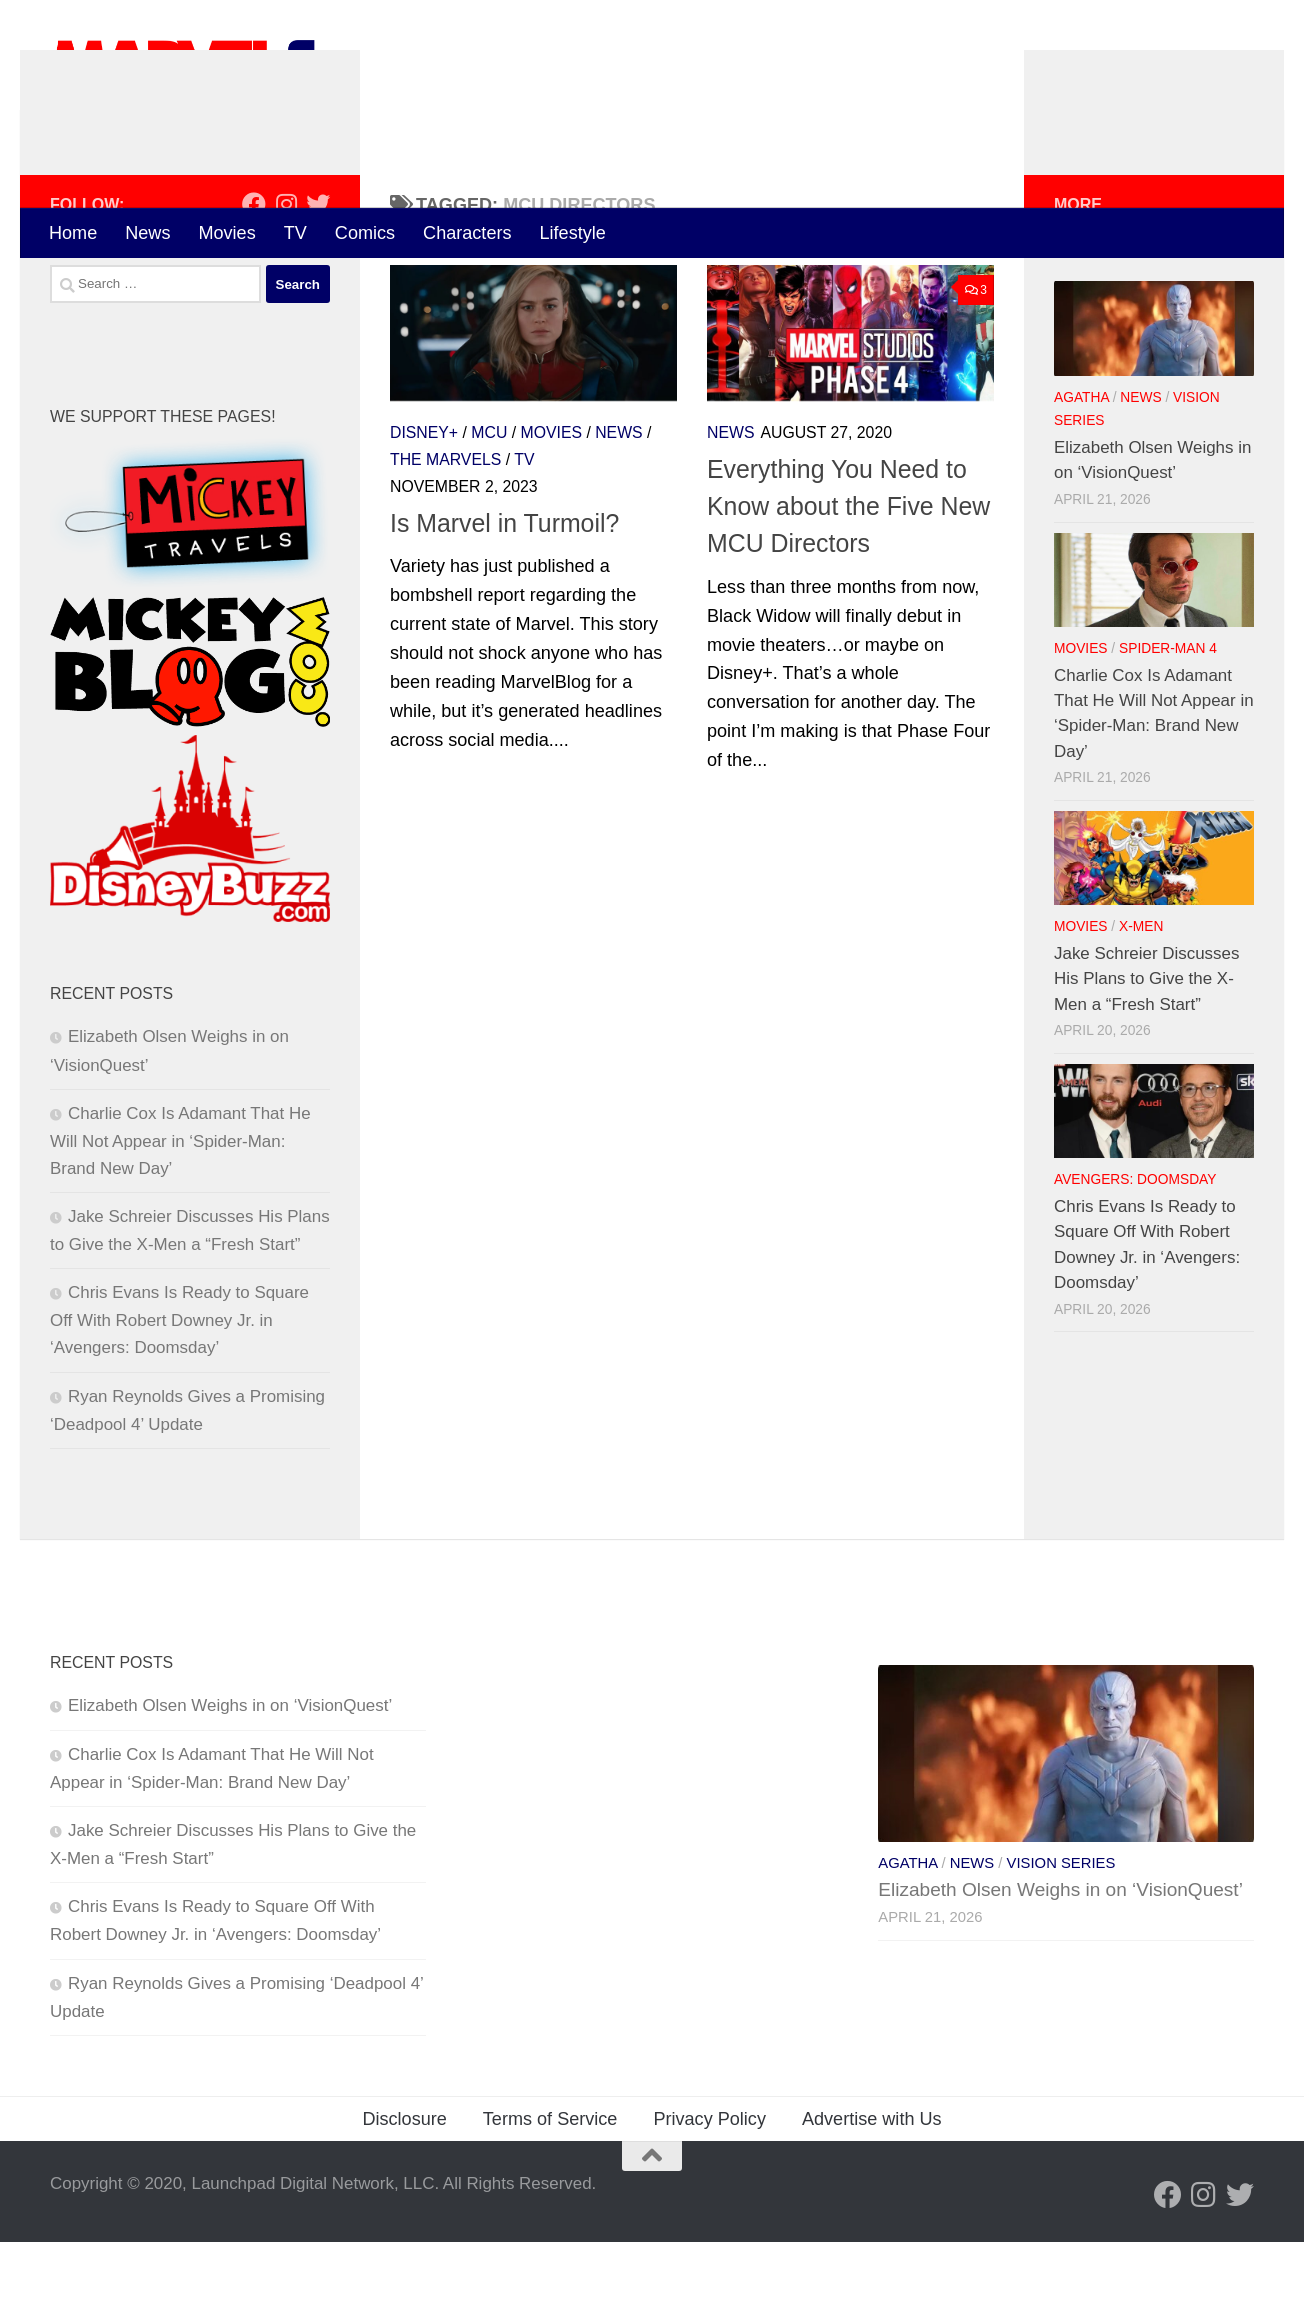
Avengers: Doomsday (1135, 1262)
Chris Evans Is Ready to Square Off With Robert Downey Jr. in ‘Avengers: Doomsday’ (179, 1403)
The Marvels (445, 542)
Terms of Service (550, 2201)
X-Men (1141, 1009)
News (147, 233)
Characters (467, 233)
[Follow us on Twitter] (318, 287)
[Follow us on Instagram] (286, 287)
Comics (365, 233)
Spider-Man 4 (1168, 730)
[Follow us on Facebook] (254, 287)
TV (295, 233)
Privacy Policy (709, 2201)
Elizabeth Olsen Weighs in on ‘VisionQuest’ (230, 1787)
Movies (226, 233)
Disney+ (424, 515)
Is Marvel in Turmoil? (504, 606)
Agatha (1081, 479)
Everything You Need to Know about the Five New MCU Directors (848, 588)
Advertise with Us (872, 2201)
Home (73, 233)
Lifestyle (573, 233)
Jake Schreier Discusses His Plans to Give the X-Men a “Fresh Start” (1146, 1061)
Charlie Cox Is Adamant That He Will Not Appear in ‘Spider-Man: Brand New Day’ (180, 1223)
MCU (489, 515)
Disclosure (404, 2201)
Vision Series (1061, 1945)
